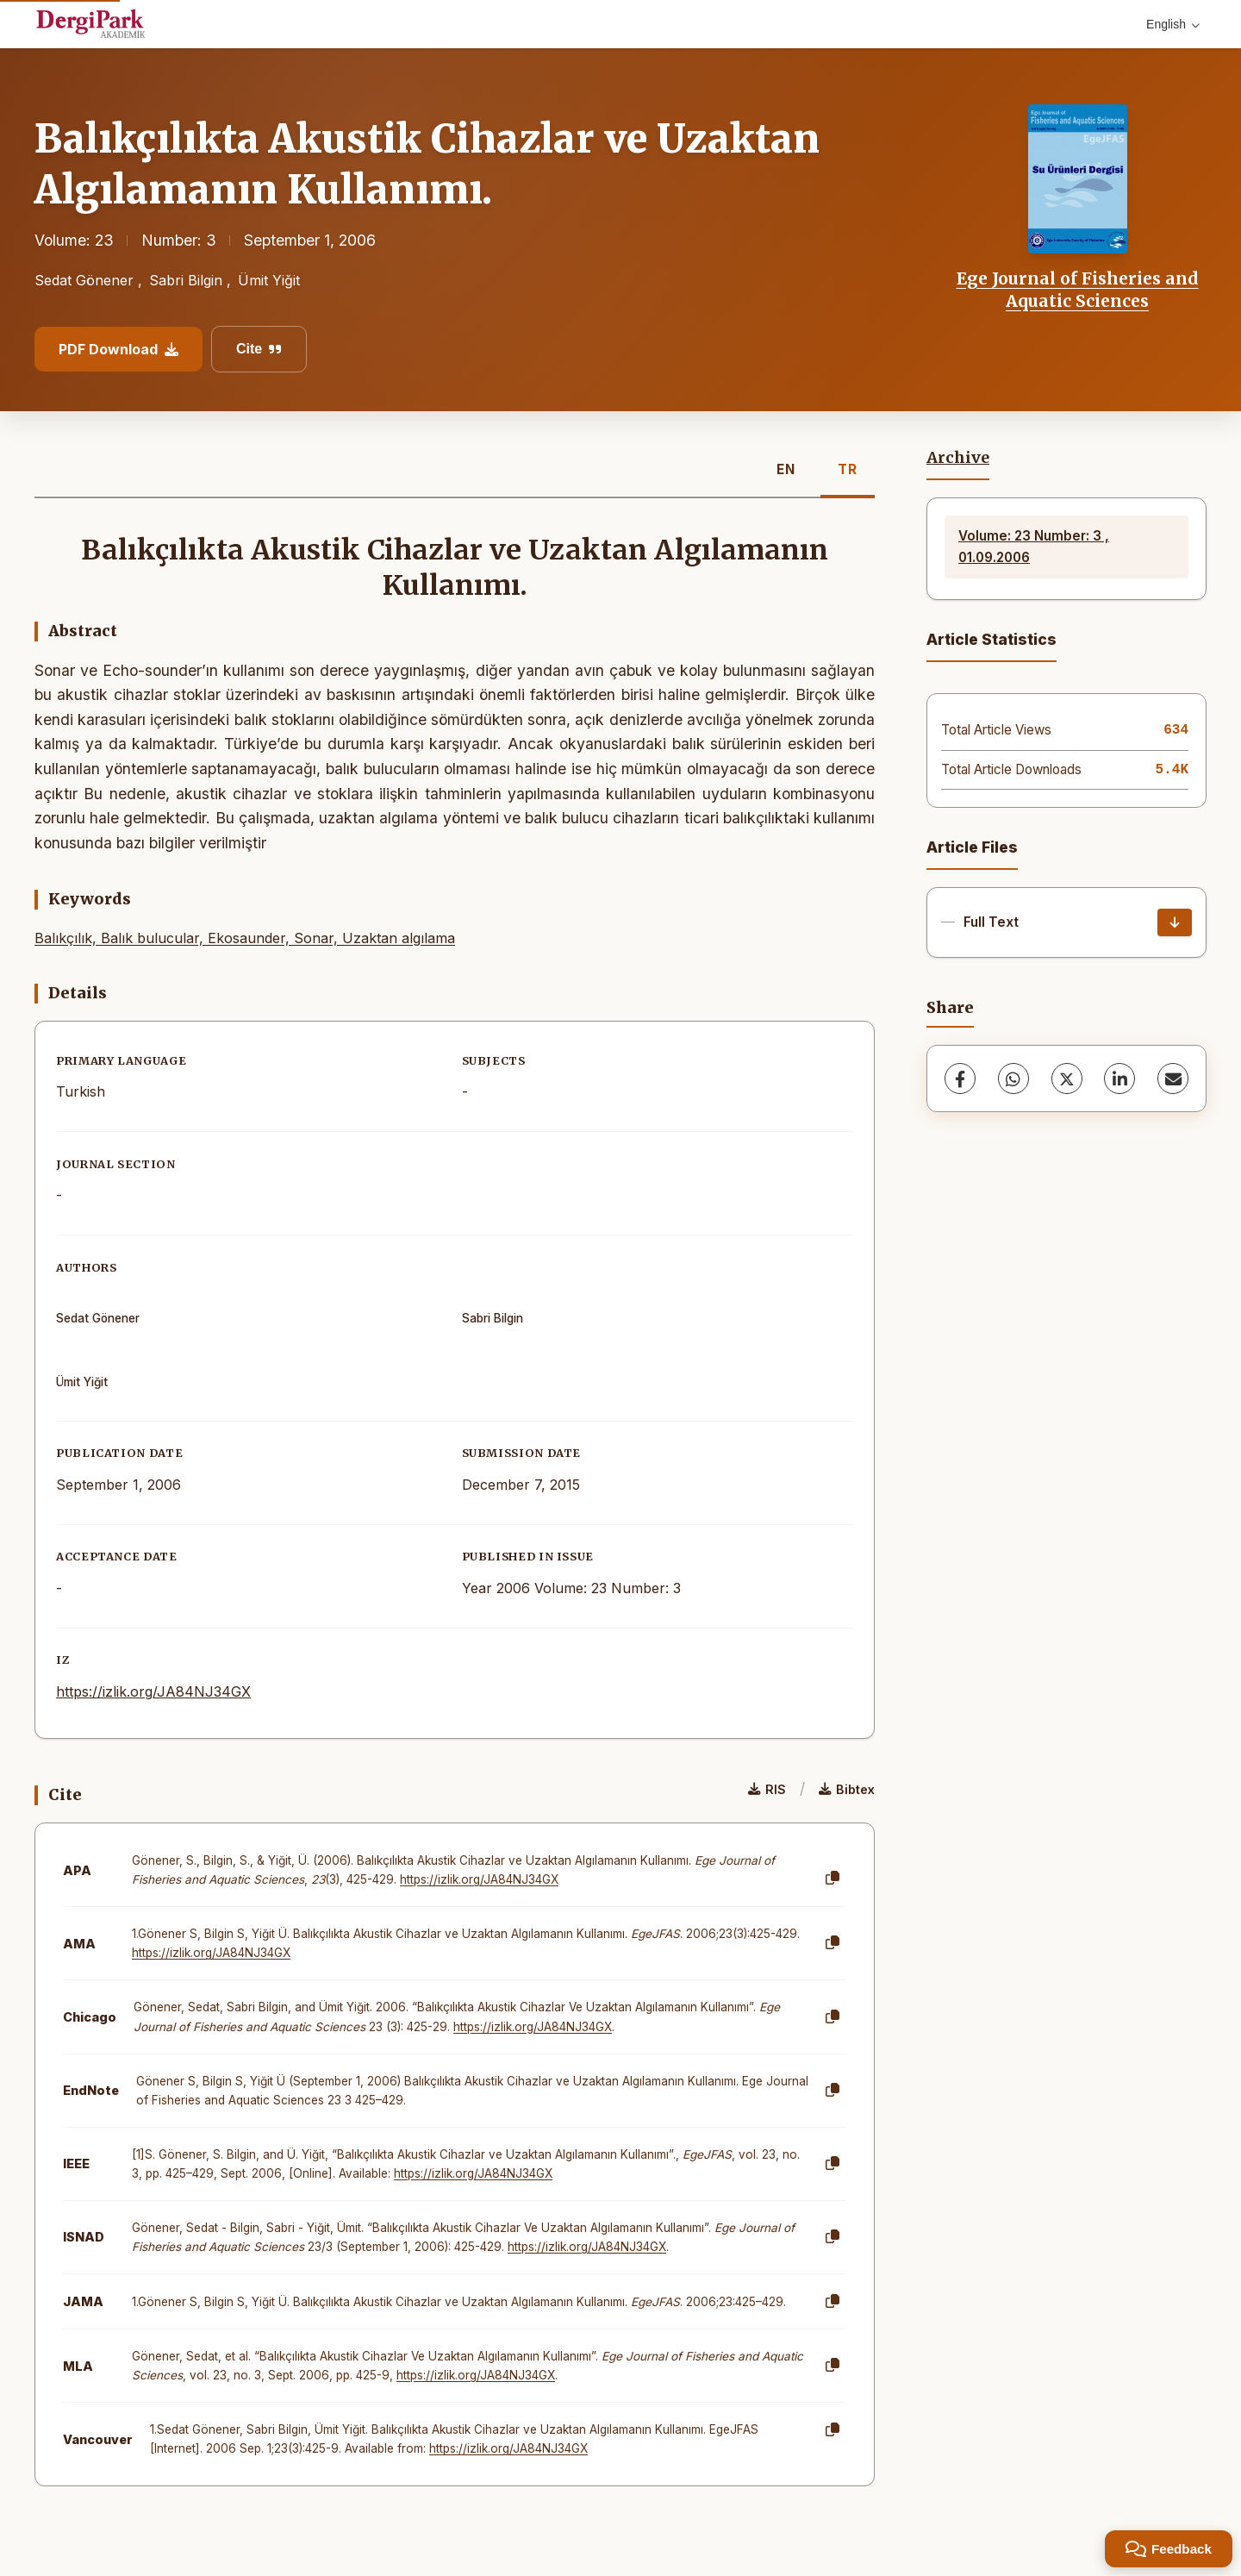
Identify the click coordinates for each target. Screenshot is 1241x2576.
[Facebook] (960, 1078)
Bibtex (847, 1789)
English (1173, 24)
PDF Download (118, 349)
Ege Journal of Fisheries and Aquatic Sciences (1078, 289)
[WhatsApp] (1013, 1078)
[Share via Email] (1172, 1078)
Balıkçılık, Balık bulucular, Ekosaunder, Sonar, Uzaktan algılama (244, 938)
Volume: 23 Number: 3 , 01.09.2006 (1033, 546)
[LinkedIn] (1119, 1078)
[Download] (1174, 922)
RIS (767, 1789)
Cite (259, 348)
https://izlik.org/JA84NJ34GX (153, 1691)
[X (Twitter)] (1066, 1078)
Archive (957, 457)
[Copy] (832, 1878)
